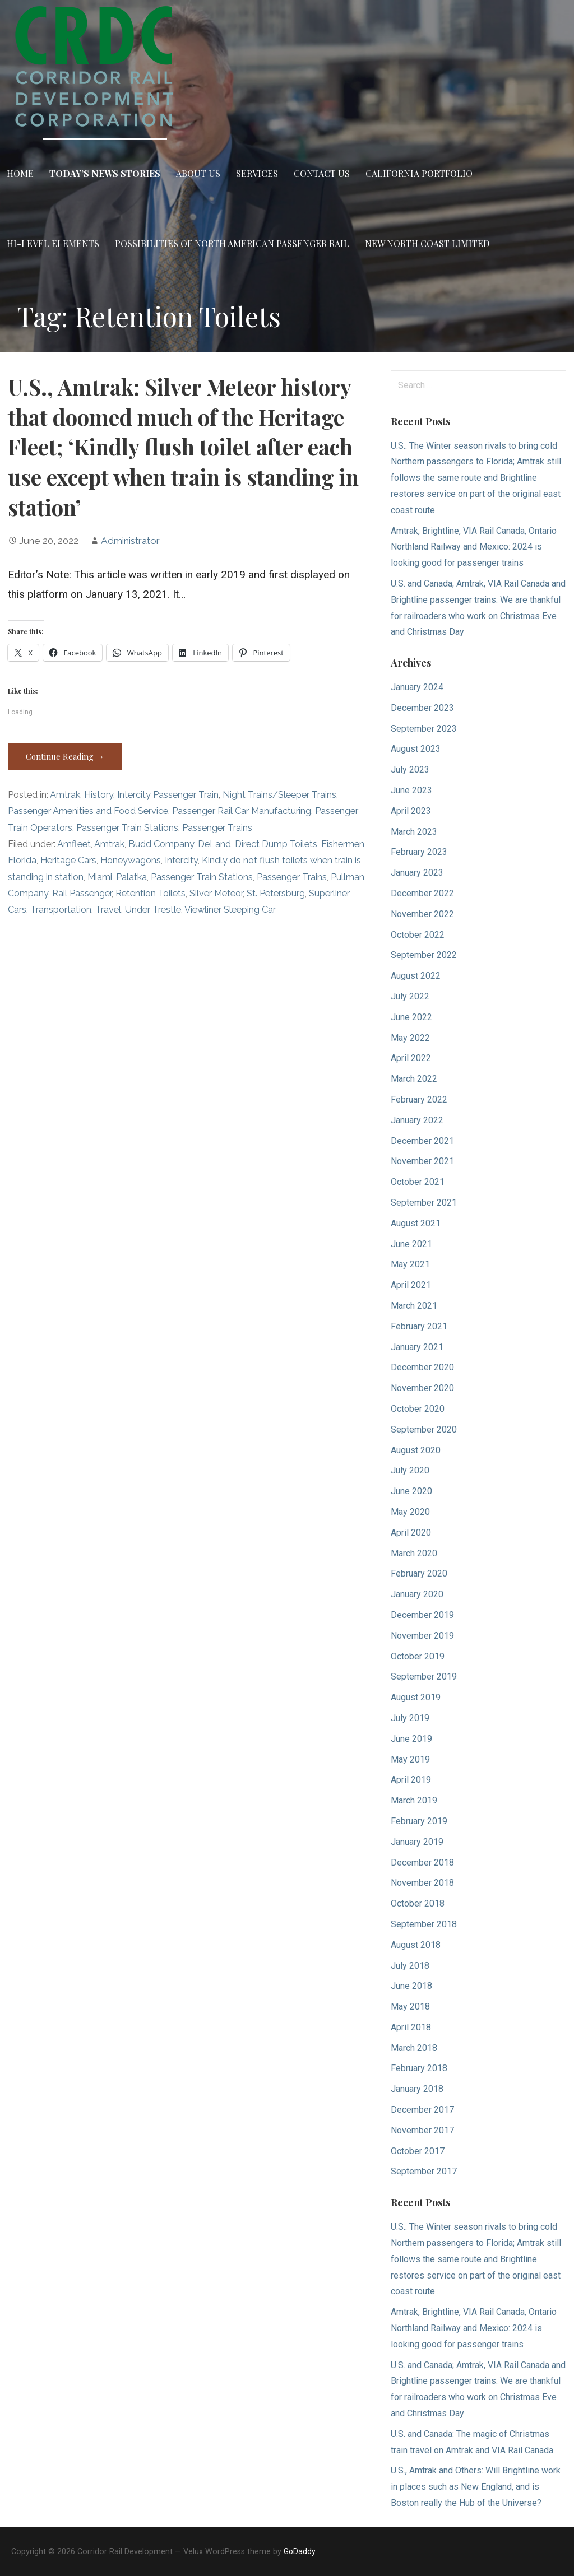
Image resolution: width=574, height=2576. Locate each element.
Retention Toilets (150, 893)
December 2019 (422, 1615)
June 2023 (411, 790)
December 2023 (422, 708)
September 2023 (424, 728)
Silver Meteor (216, 893)
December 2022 (422, 893)
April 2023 (411, 811)
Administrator (130, 540)
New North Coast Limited (427, 243)
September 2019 (424, 1676)
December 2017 (422, 2109)
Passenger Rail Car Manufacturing (241, 811)
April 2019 (411, 1779)
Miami (99, 877)
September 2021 (424, 1202)
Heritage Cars (68, 860)
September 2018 (424, 1924)
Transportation (60, 909)
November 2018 (422, 1882)
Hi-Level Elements (53, 243)
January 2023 (417, 872)
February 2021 (419, 1326)
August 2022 (416, 975)
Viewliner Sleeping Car (230, 909)
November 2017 (422, 2130)
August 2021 (416, 1223)
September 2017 (424, 2171)
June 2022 (411, 1017)
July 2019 (410, 1718)
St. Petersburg (276, 893)
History (98, 794)
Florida (22, 860)
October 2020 (418, 1408)
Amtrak (65, 794)
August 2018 (416, 1945)
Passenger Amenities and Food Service (88, 811)
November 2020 (422, 1388)
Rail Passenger (82, 893)
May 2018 (410, 2006)
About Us (198, 173)
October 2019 (418, 1656)
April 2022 (411, 1058)
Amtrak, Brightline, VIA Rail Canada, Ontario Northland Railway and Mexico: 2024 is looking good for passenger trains (474, 547)
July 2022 (410, 996)
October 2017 (418, 2151)
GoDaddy (300, 2551)
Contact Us (322, 173)
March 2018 (414, 2048)
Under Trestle (153, 909)
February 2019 (419, 1821)
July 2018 (410, 1965)
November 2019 (422, 1635)
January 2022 (417, 1120)
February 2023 (419, 852)
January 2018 (417, 2089)
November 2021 (422, 1161)
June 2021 (411, 1244)
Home (20, 173)
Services (257, 173)
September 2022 (424, 955)
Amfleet (74, 844)
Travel (108, 909)
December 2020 (422, 1367)
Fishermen (342, 844)
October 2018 (418, 1903)
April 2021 (411, 1285)
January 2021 (417, 1347)
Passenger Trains (217, 827)
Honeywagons (130, 860)
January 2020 (417, 1594)
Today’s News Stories (104, 173)
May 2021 (410, 1264)
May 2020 (410, 1511)
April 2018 (411, 2027)
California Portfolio (419, 173)
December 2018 (422, 1862)
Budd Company (161, 844)
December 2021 (422, 1141)
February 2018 (419, 2068)
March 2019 (414, 1800)
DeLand (214, 844)
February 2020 (419, 1573)
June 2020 (411, 1491)
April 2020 (411, 1532)
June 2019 (411, 1738)
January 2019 (417, 1841)
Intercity (181, 860)
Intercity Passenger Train (168, 794)
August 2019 (416, 1697)
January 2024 (417, 687)
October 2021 (418, 1182)
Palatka (131, 877)
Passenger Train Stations (127, 827)
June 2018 (411, 1985)
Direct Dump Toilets (276, 844)
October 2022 (418, 934)
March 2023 (414, 831)
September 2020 (424, 1429)
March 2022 (414, 1078)
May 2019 (410, 1759)
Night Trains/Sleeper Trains (279, 794)
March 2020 (414, 1553)
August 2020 (416, 1450)
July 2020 (410, 1470)
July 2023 (410, 769)
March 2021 (414, 1305)
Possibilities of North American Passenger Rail (232, 243)
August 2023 (416, 748)
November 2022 (422, 914)
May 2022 (410, 1038)
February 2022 (419, 1099)
